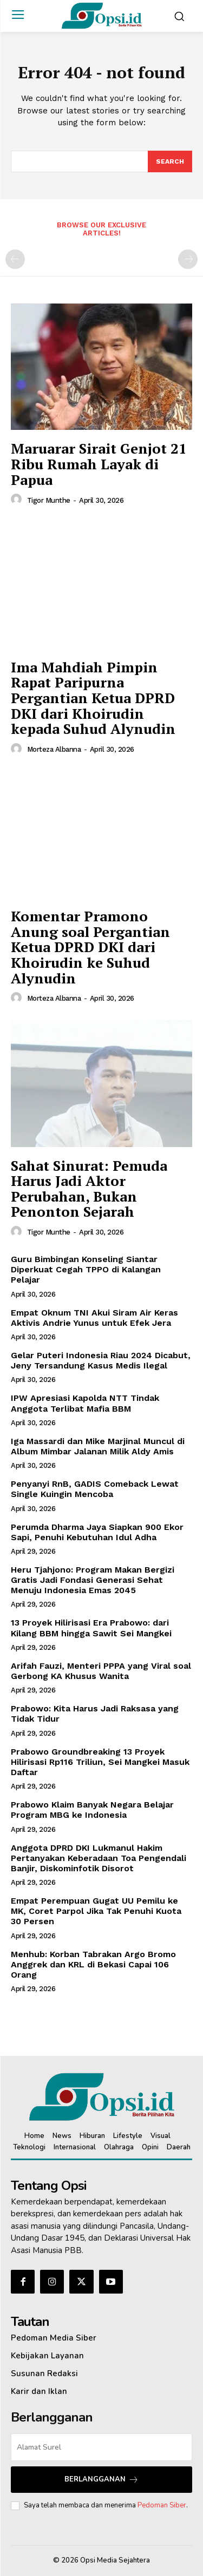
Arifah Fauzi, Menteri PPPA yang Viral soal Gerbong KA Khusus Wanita (101, 1671)
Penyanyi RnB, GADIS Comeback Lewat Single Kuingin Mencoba (95, 1489)
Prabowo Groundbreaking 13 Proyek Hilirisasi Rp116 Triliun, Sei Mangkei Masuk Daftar (100, 1761)
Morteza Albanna (54, 749)
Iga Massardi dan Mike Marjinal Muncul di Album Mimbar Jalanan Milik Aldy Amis (98, 1446)
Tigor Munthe (48, 500)
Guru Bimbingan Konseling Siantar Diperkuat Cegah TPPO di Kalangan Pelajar (86, 1269)
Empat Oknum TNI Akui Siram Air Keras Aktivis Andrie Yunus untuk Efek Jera (94, 1317)
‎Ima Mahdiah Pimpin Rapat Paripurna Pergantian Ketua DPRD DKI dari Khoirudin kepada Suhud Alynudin (93, 698)
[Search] (170, 161)
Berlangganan (101, 2479)
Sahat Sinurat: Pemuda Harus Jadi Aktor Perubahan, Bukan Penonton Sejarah (89, 1188)
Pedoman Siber (161, 2505)
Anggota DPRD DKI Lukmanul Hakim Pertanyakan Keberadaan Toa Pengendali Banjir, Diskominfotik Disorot (98, 1858)
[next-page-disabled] (188, 259)
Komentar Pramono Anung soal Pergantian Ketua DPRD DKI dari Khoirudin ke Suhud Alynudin (90, 947)
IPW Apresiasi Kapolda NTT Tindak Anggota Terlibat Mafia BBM (85, 1403)
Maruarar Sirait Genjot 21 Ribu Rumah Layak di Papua (99, 463)
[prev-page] (15, 259)
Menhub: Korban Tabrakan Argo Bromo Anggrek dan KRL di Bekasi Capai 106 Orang (93, 1964)
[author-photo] (18, 499)
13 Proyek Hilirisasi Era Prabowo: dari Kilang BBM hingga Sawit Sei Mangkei (91, 1627)
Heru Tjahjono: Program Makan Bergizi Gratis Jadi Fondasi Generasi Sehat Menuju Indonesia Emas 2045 (92, 1580)
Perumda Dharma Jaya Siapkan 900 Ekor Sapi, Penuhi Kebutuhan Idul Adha (97, 1532)
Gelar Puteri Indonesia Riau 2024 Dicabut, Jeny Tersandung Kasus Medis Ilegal (101, 1360)
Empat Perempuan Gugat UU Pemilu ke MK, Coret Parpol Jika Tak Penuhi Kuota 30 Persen (96, 1911)
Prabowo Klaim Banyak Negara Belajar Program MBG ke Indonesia (92, 1809)
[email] (101, 2447)
